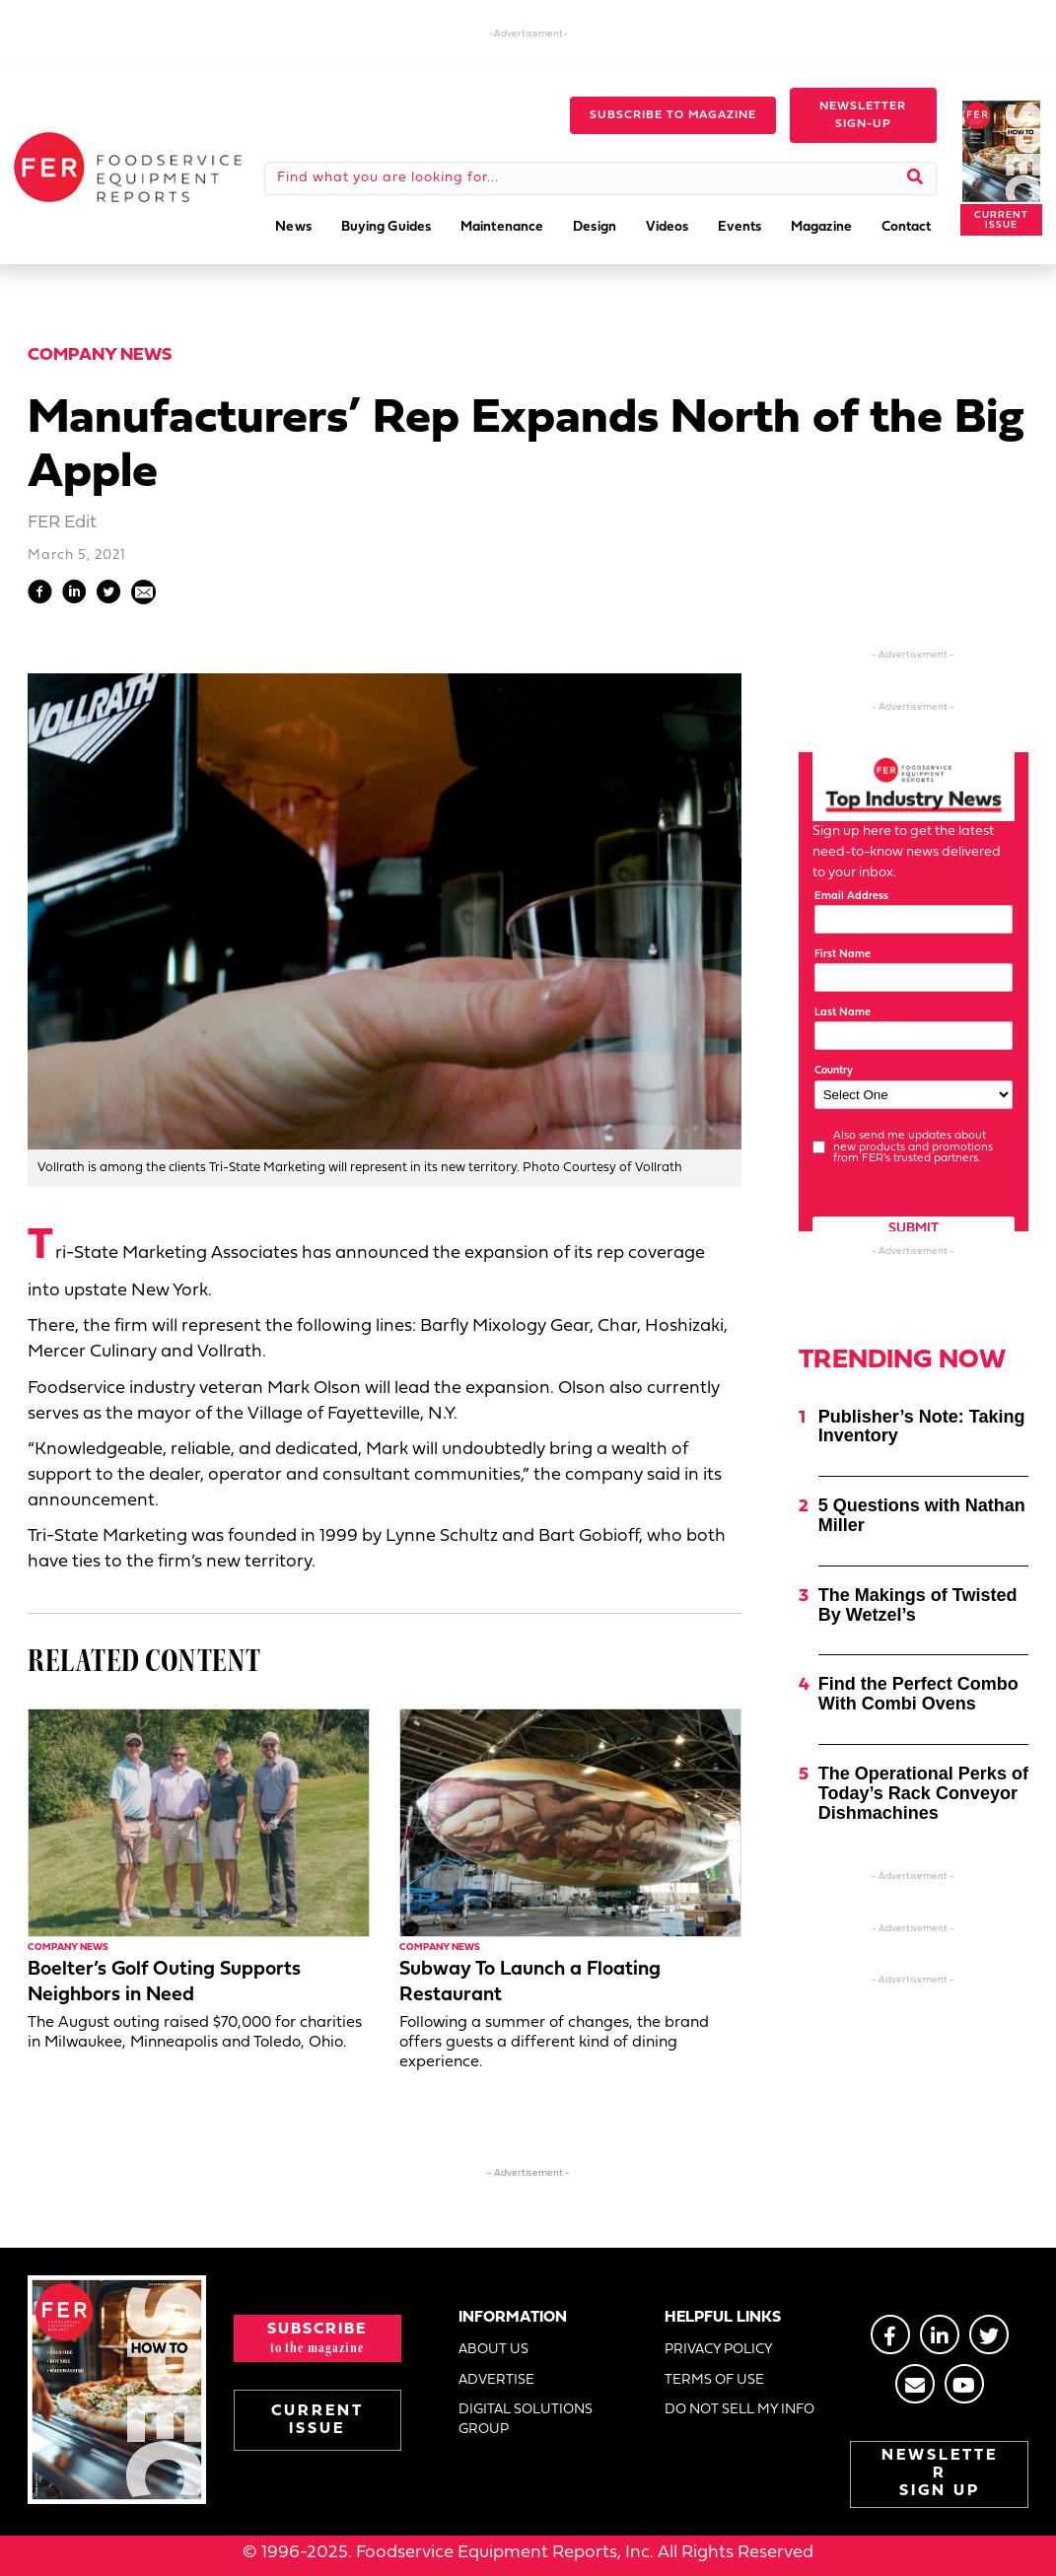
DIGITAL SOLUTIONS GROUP (525, 2419)
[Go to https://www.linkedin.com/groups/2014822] (939, 2334)
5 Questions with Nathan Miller (921, 1515)
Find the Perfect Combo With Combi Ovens (918, 1693)
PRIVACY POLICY (719, 2349)
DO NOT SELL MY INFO (739, 2409)
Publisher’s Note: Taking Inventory (921, 1426)
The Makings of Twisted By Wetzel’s (918, 1605)
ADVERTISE (496, 2380)
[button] (673, 115)
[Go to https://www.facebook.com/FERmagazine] (890, 2334)
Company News (100, 355)
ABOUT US (493, 2349)
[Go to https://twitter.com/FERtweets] (989, 2334)
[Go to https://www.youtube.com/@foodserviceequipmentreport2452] (964, 2383)
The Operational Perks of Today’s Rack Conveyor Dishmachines (923, 1793)
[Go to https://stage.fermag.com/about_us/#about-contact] (915, 2383)
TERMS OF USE (714, 2380)
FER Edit (62, 523)
